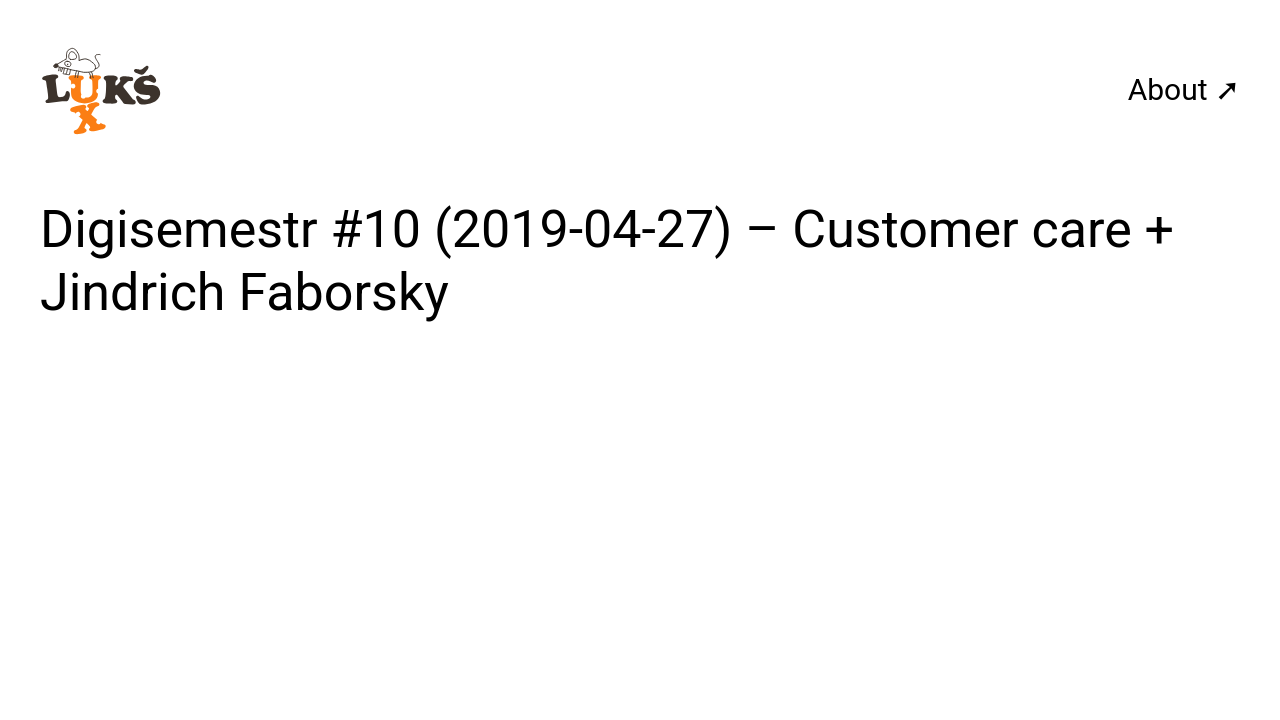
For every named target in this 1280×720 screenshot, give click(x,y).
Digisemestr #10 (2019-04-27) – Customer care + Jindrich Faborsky (607, 260)
